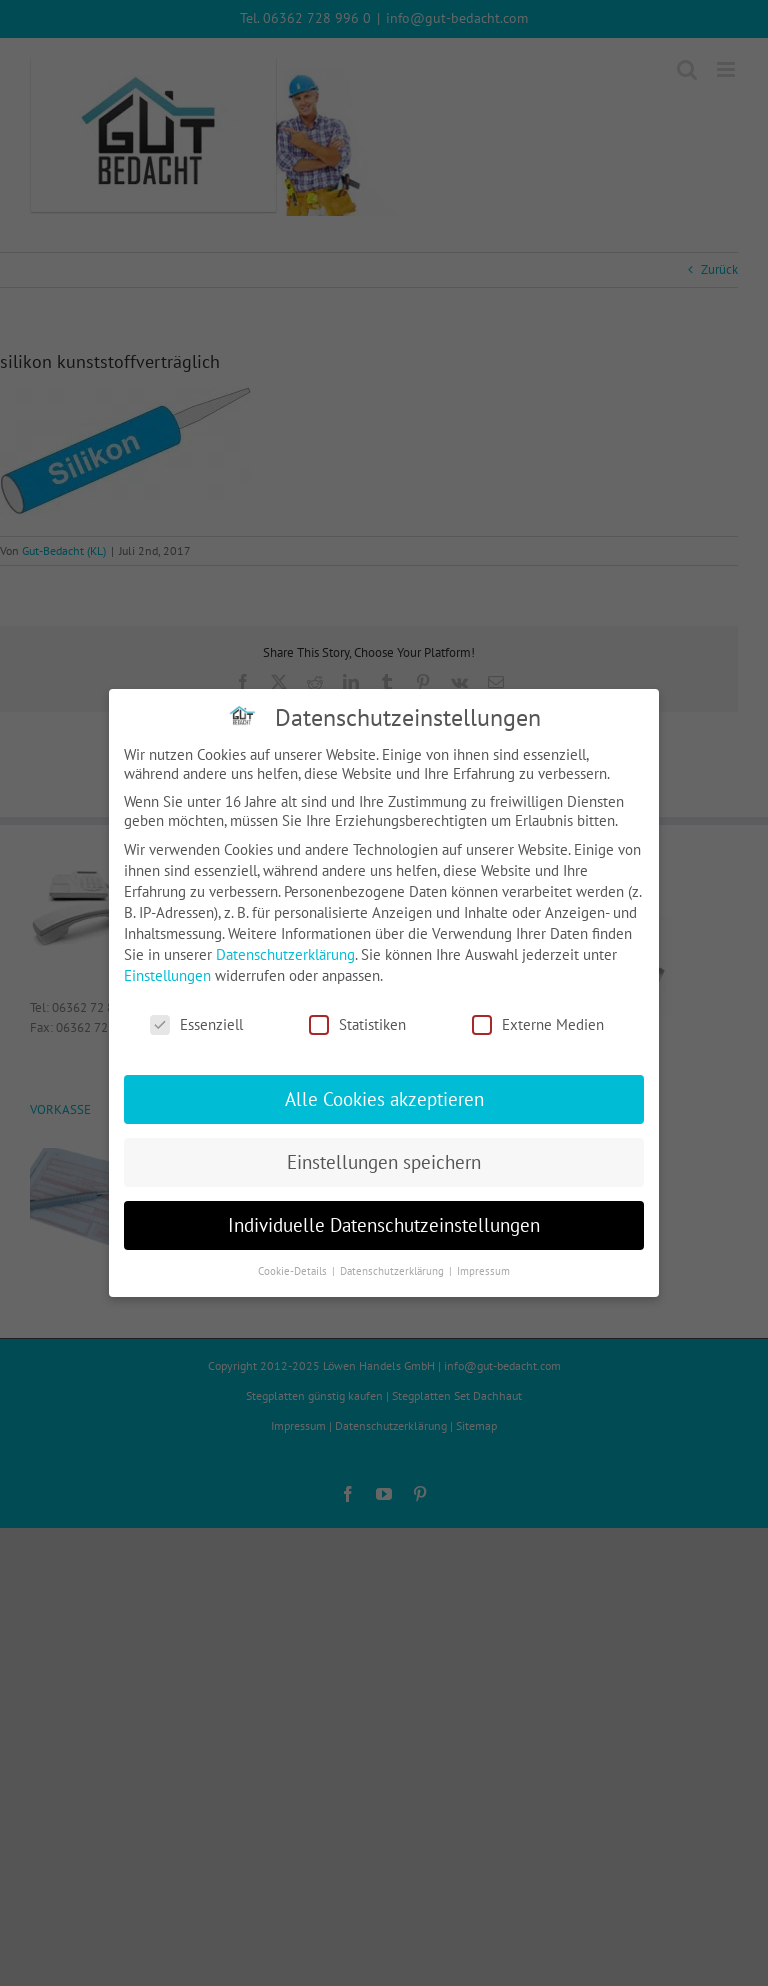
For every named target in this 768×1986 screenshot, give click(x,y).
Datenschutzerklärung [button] (393, 1271)
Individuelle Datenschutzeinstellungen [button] (384, 1225)
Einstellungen (167, 975)
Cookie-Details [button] (294, 1271)
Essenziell (196, 1024)
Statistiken (357, 1024)
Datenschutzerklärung (285, 954)
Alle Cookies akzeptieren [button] (384, 1099)
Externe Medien (538, 1024)
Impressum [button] (483, 1271)
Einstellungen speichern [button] (384, 1162)
